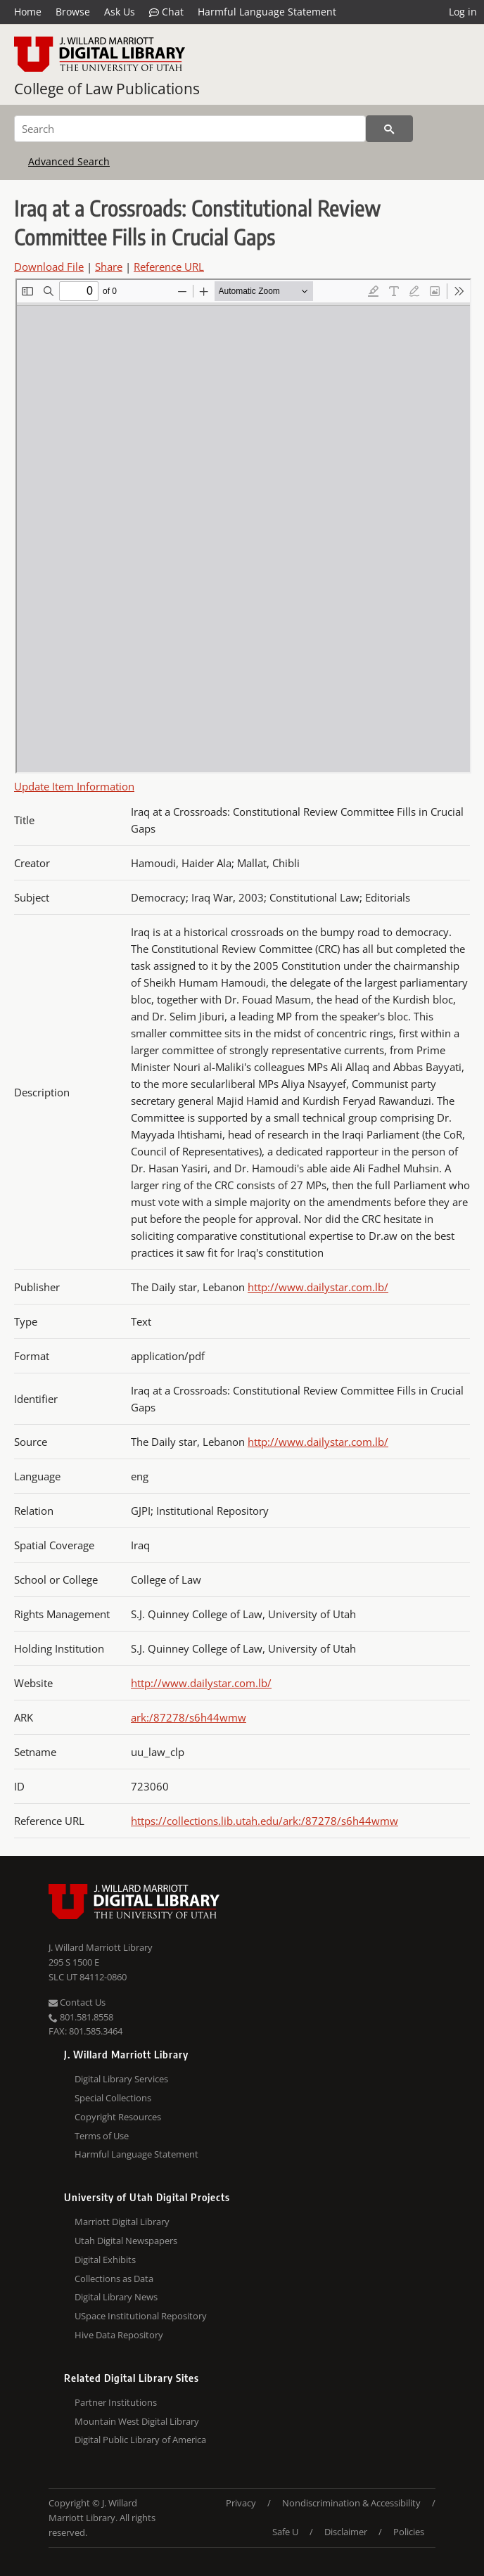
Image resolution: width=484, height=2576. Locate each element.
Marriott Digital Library (122, 2221)
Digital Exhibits (105, 2259)
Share (108, 266)
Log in (463, 11)
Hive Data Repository (119, 2334)
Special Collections (113, 2097)
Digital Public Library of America (140, 2439)
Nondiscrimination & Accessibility (351, 2503)
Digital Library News (116, 2296)
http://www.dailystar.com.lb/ (318, 1287)
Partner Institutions (116, 2402)
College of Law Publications (107, 88)
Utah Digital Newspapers (126, 2240)
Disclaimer (345, 2531)
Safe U (285, 2531)
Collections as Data (114, 2278)
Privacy (241, 2503)
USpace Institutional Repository (141, 2315)
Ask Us (119, 11)
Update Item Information (74, 786)
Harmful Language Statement (267, 11)
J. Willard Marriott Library (101, 1947)
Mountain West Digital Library (137, 2421)
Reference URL (169, 266)
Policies (408, 2531)
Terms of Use (102, 2135)
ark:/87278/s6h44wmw (188, 1717)
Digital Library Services (121, 2078)
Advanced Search (69, 161)
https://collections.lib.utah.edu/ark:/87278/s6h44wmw (264, 1821)
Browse (73, 11)
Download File (49, 266)
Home (28, 11)
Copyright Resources (118, 2116)
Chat (166, 12)
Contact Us (77, 2002)
